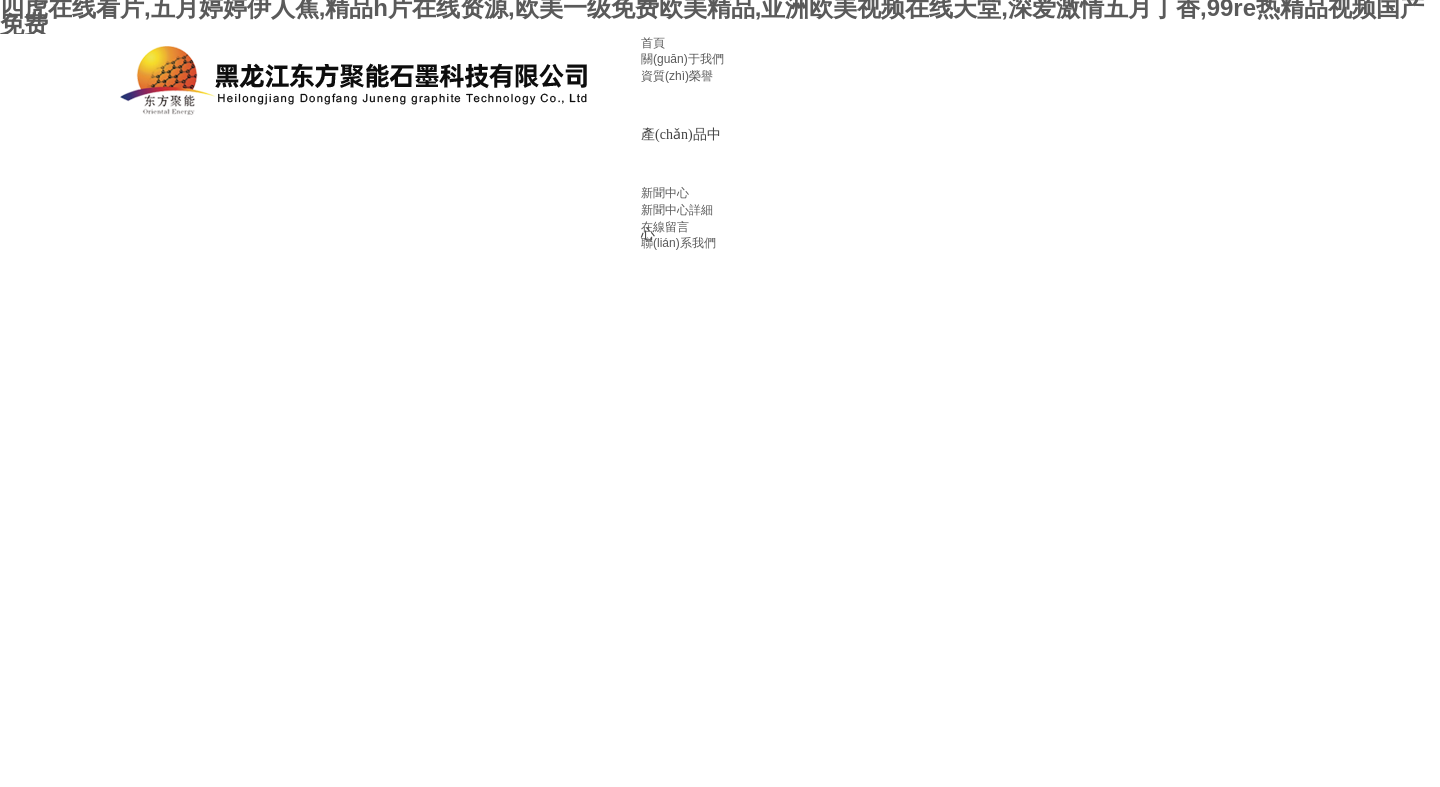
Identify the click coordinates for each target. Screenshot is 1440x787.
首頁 (653, 43)
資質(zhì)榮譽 (677, 76)
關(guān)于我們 (682, 59)
